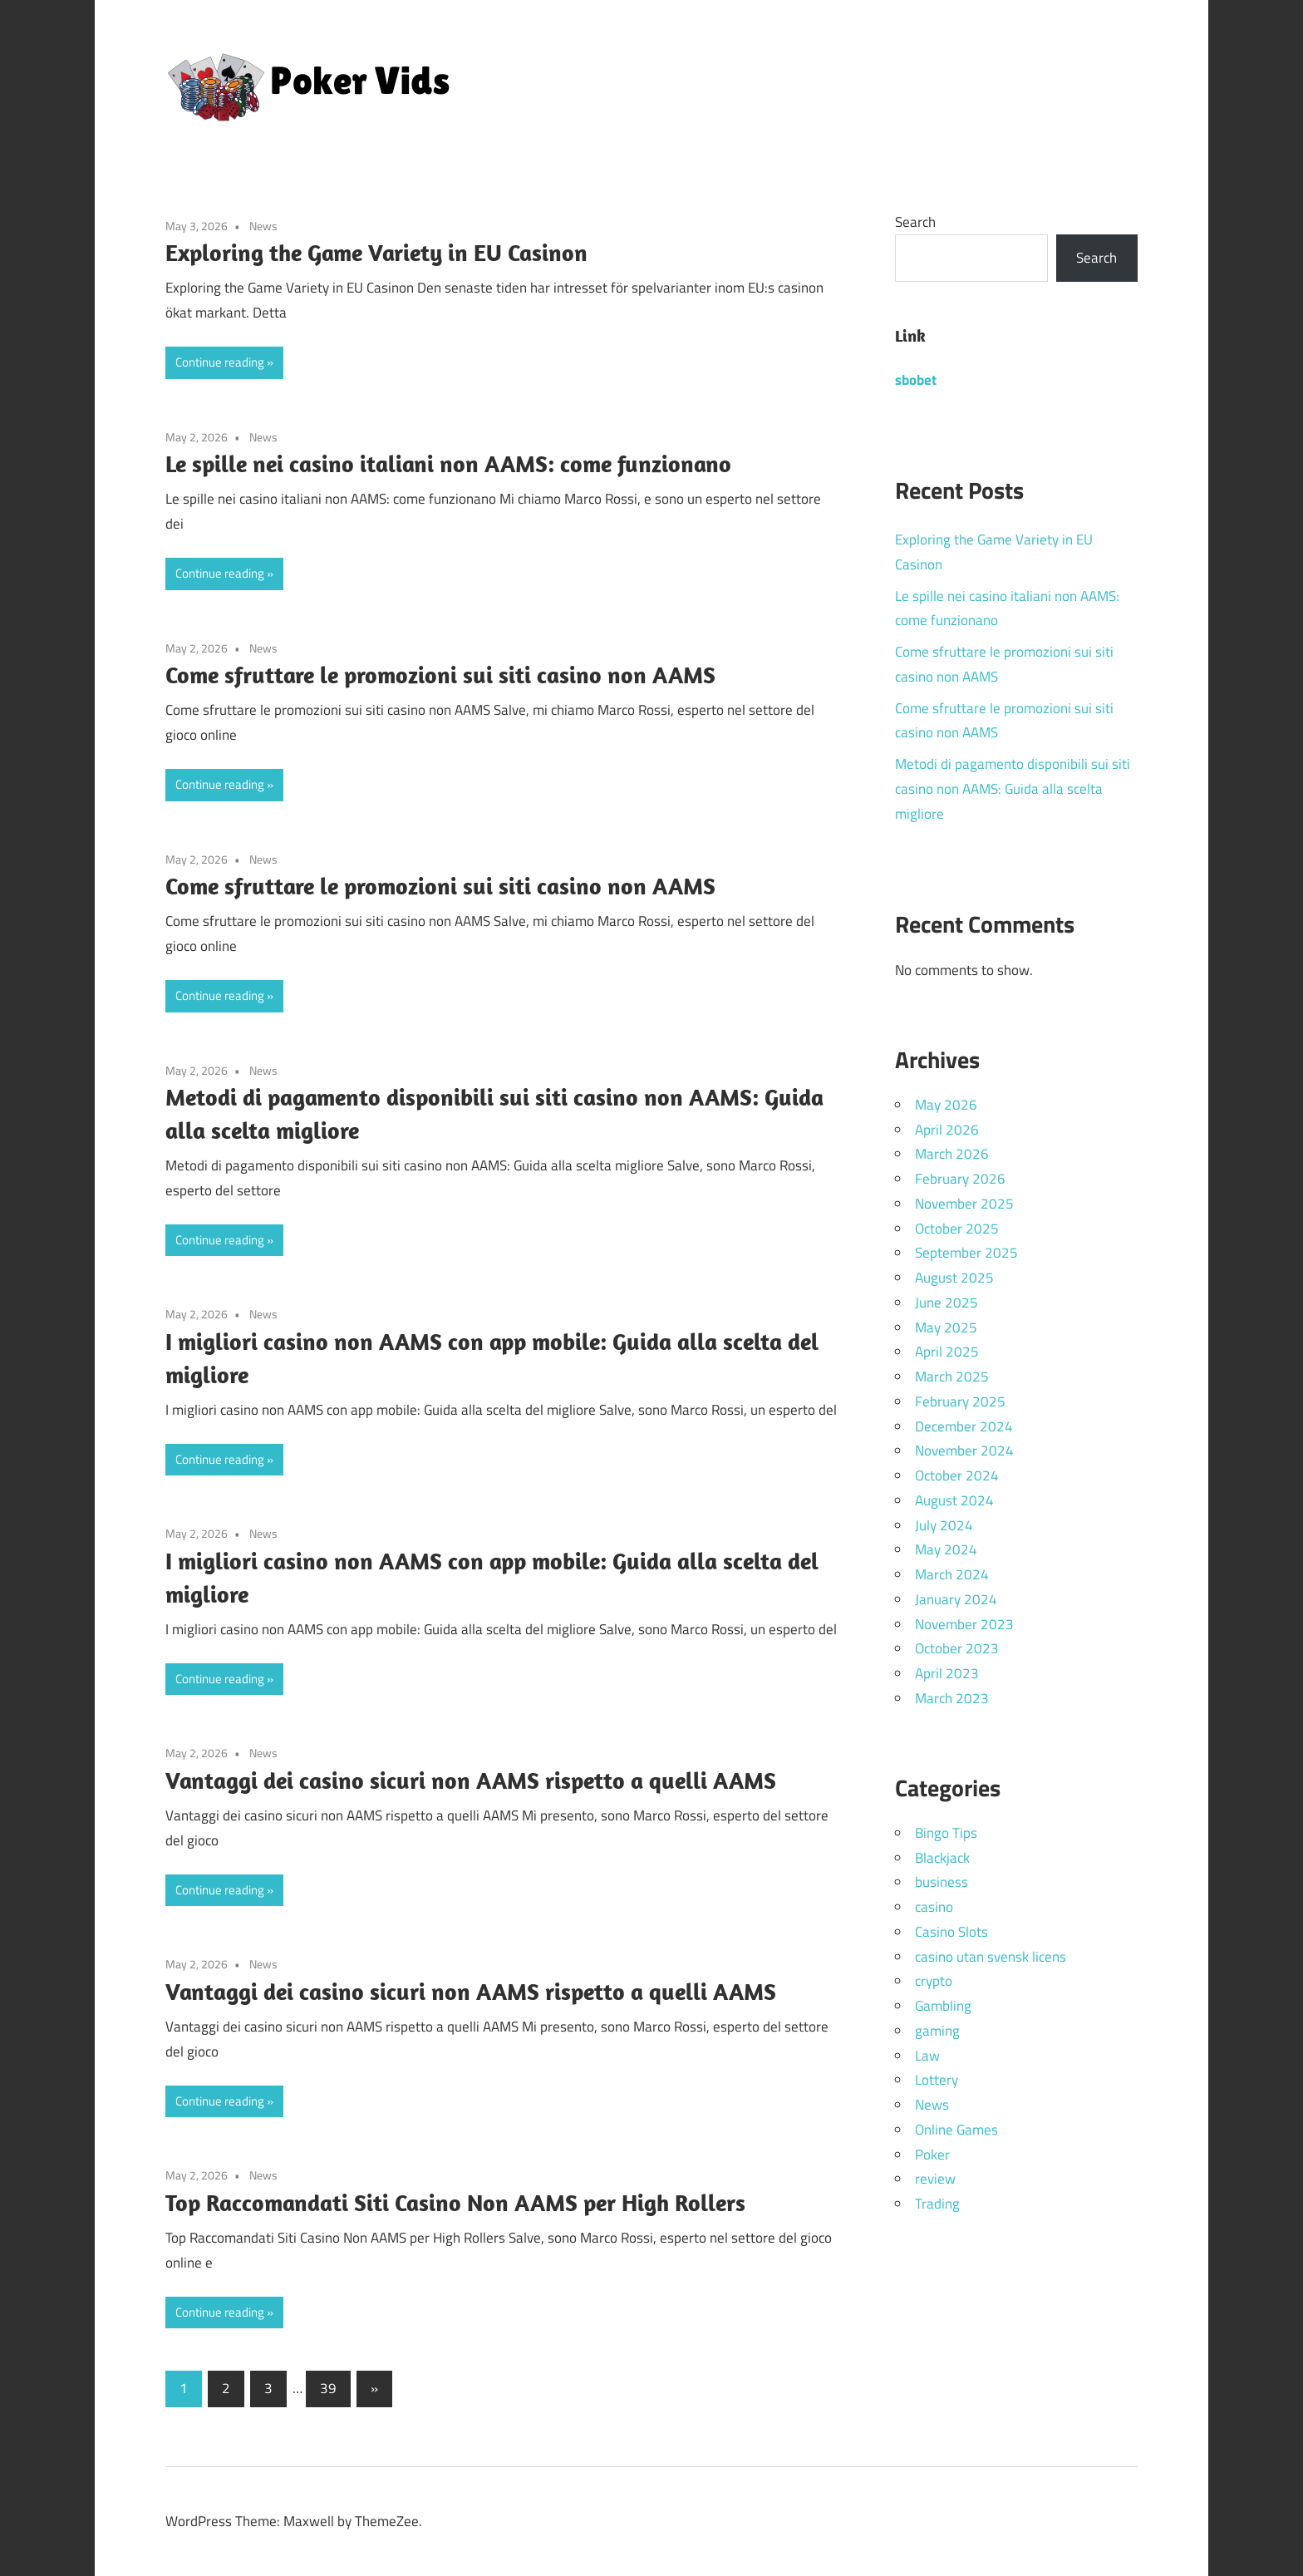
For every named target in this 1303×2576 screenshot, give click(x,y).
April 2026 (947, 1129)
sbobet (916, 380)
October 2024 (957, 1475)
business (941, 1882)
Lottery (936, 2080)
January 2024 (956, 1599)
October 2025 (957, 1228)
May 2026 (946, 1105)
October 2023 (957, 1648)
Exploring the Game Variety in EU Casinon (376, 252)
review (935, 2178)
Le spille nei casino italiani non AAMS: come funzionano (448, 463)
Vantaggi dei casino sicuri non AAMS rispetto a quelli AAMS (470, 1780)
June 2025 (946, 1302)
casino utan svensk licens (990, 1957)
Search (915, 222)
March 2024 (952, 1574)
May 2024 (946, 1549)
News (263, 225)
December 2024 (964, 1426)
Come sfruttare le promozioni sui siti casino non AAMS (440, 674)
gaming (937, 2031)
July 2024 (944, 1525)
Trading (937, 2203)
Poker (932, 2154)
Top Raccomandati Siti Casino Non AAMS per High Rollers (455, 2202)
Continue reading (219, 362)
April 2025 (947, 1351)
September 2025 (966, 1252)
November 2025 (964, 1203)
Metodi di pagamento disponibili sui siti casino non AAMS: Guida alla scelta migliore (1012, 789)
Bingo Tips (946, 1833)
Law (927, 2055)
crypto (933, 1981)
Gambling (943, 2006)
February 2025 (960, 1401)
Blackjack (942, 1858)
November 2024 (964, 1450)
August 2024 (954, 1500)
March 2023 (952, 1698)
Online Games (956, 2129)
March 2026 (952, 1154)
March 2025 (952, 1376)
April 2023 (947, 1673)
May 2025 (946, 1327)
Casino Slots (951, 1932)
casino (934, 1907)
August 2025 (954, 1277)
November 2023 (964, 1624)
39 (328, 2388)
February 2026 (960, 1178)
